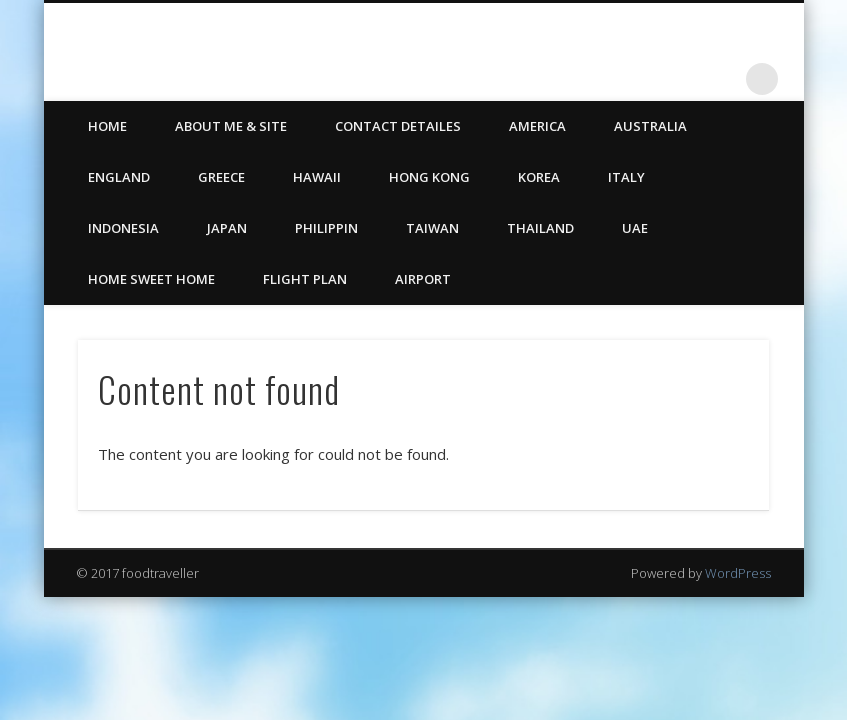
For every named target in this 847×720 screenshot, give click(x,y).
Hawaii (317, 177)
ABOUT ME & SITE (231, 126)
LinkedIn (721, 79)
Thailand (540, 228)
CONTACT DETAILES (398, 126)
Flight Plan (305, 279)
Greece (221, 177)
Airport (423, 279)
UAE (635, 228)
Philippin (326, 228)
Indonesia (123, 228)
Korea (539, 177)
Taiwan (432, 228)
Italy (626, 177)
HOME (107, 126)
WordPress (738, 573)
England (119, 177)
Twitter (680, 79)
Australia (650, 126)
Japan (227, 228)
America (537, 126)
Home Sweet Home (151, 279)
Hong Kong (429, 177)
